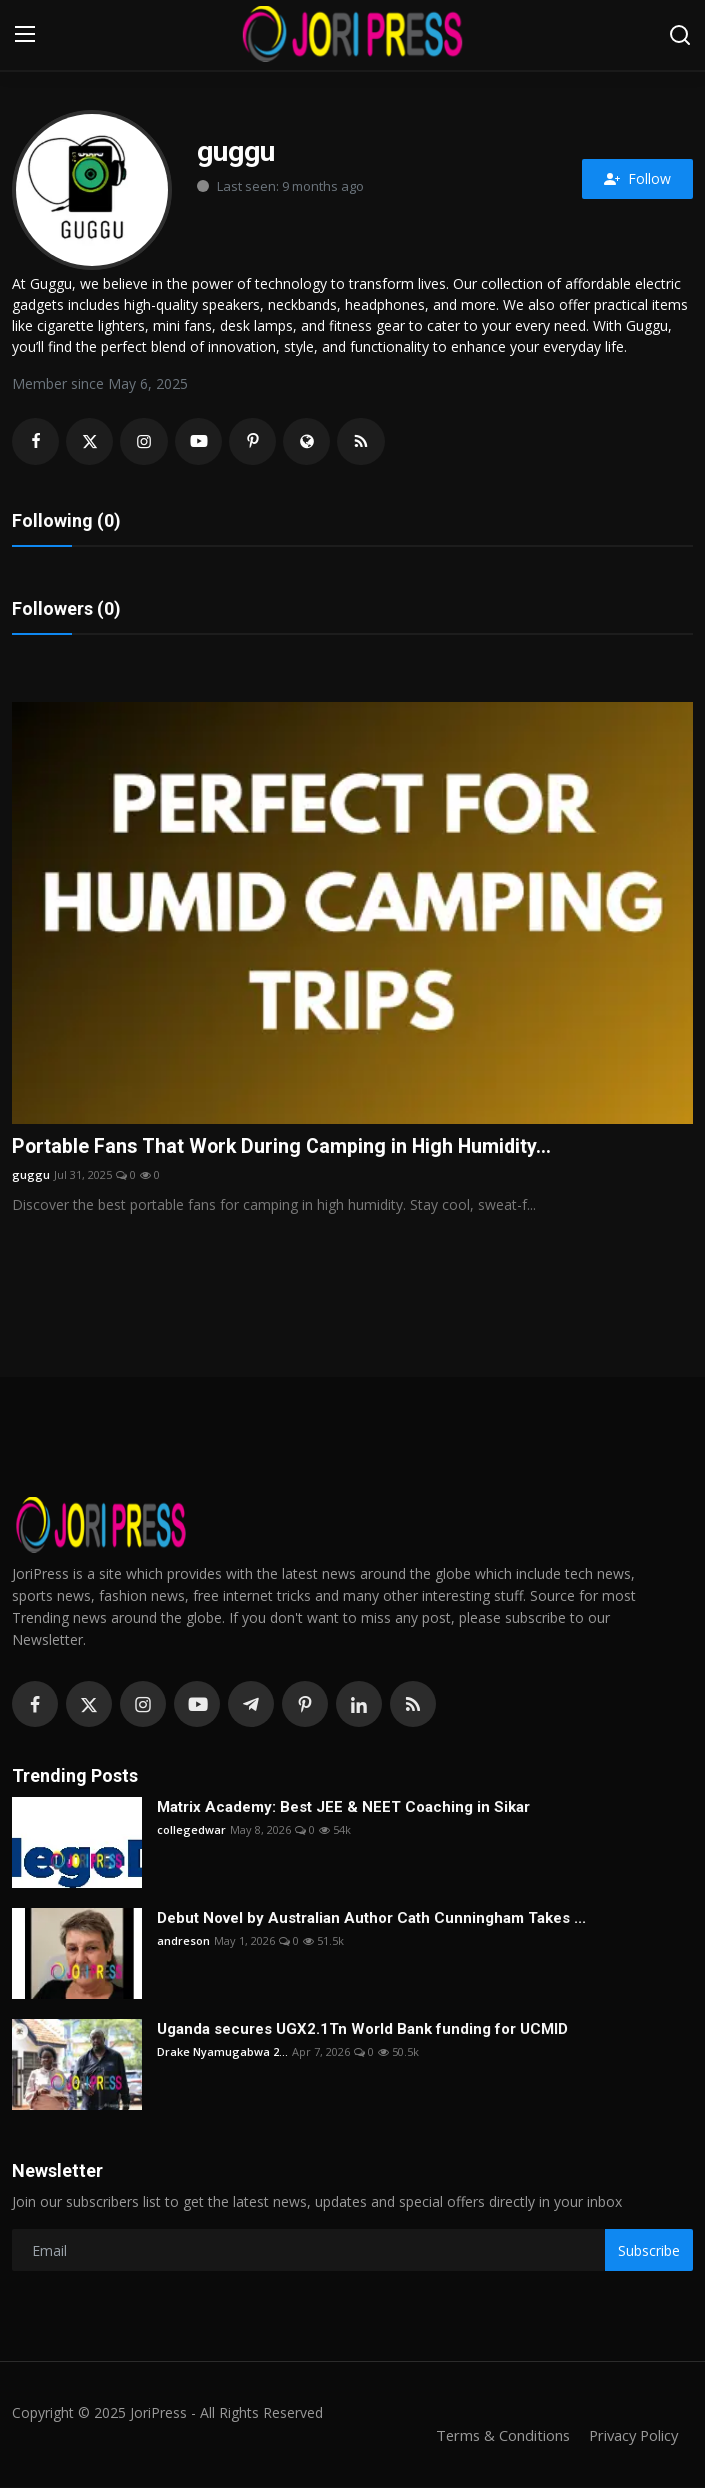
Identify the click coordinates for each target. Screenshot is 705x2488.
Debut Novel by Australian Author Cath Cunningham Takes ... (371, 1919)
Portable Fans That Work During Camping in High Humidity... (285, 1148)
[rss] (413, 1705)
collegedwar (191, 1830)
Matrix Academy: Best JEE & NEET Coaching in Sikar (343, 1808)
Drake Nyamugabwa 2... (222, 2052)
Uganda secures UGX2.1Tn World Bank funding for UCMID (362, 2030)
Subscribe (649, 2251)
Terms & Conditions (496, 2436)
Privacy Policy (631, 2436)
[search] (680, 35)
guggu (31, 1176)
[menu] (25, 35)
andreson (183, 1941)
